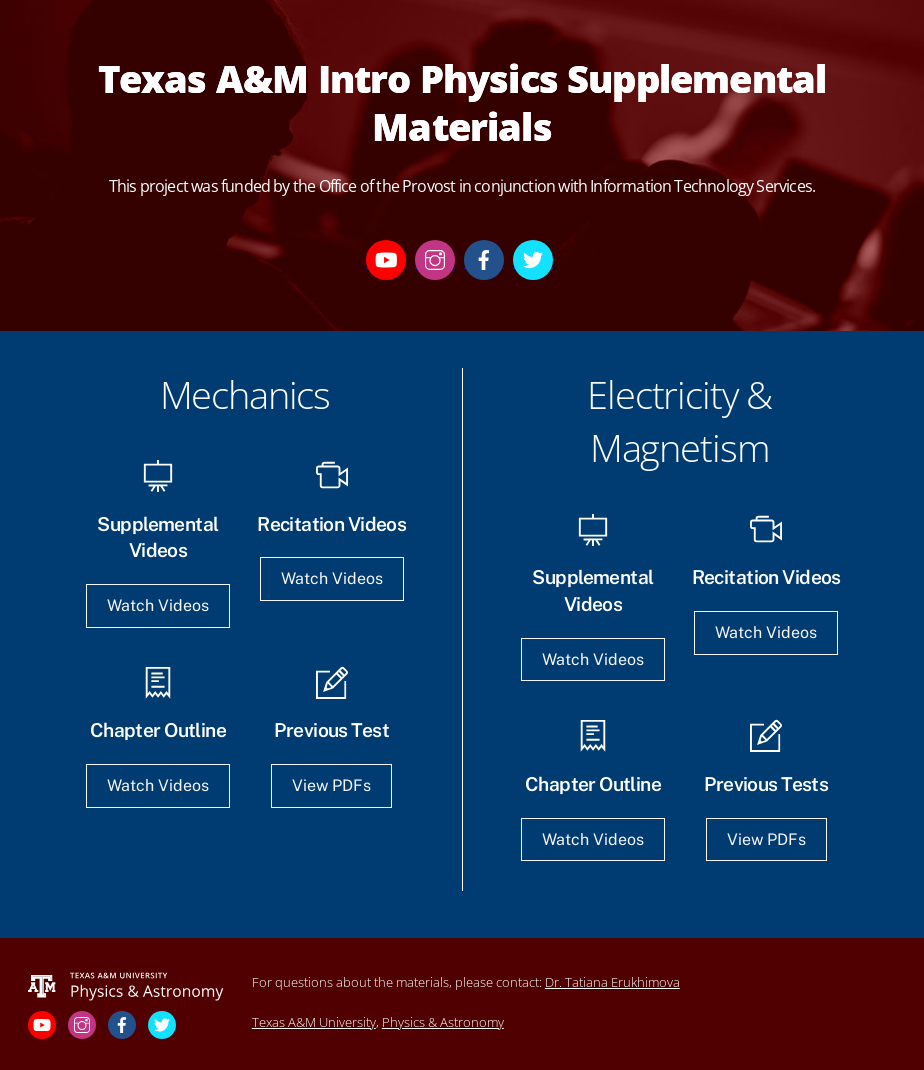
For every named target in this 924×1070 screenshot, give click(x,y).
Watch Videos (158, 605)
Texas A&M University (314, 1022)
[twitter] (533, 259)
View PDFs (331, 785)
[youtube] (386, 259)
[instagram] (435, 259)
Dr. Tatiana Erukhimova (612, 982)
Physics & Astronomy (443, 1022)
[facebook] (484, 259)
